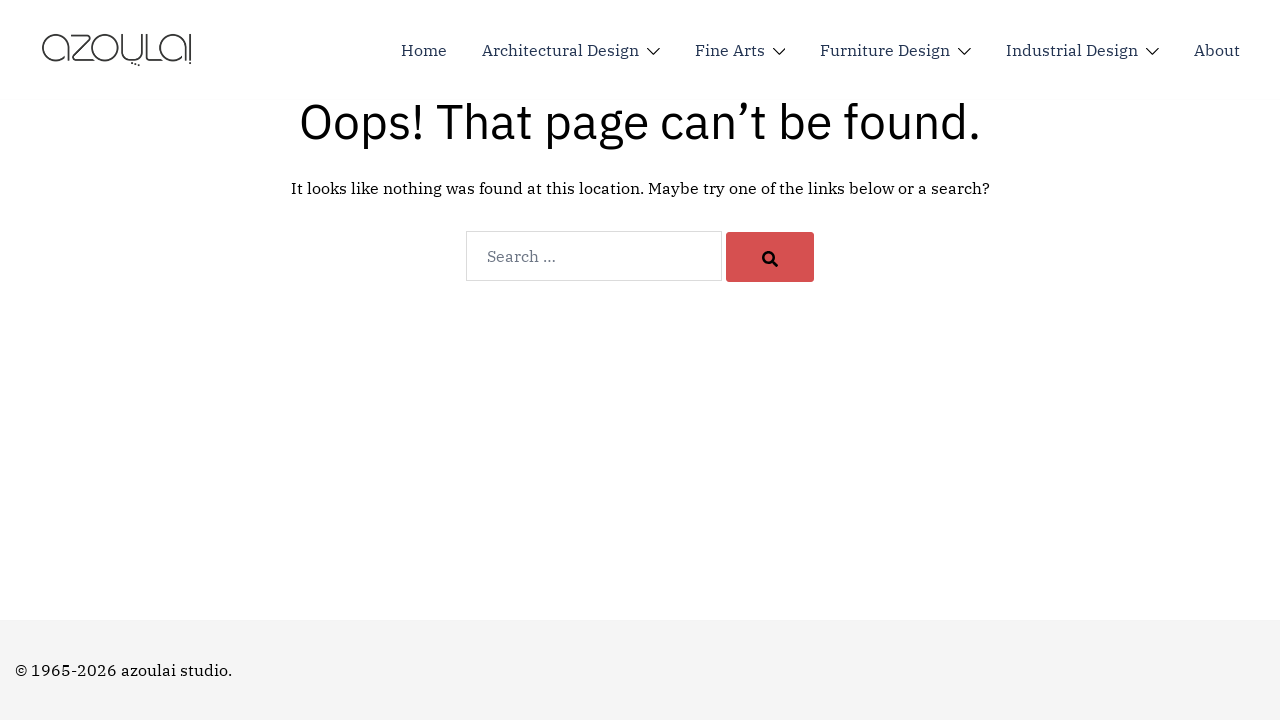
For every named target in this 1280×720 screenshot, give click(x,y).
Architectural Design (560, 50)
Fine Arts (730, 50)
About (1217, 50)
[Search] (770, 257)
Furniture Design (885, 50)
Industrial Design (1072, 50)
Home (424, 50)
